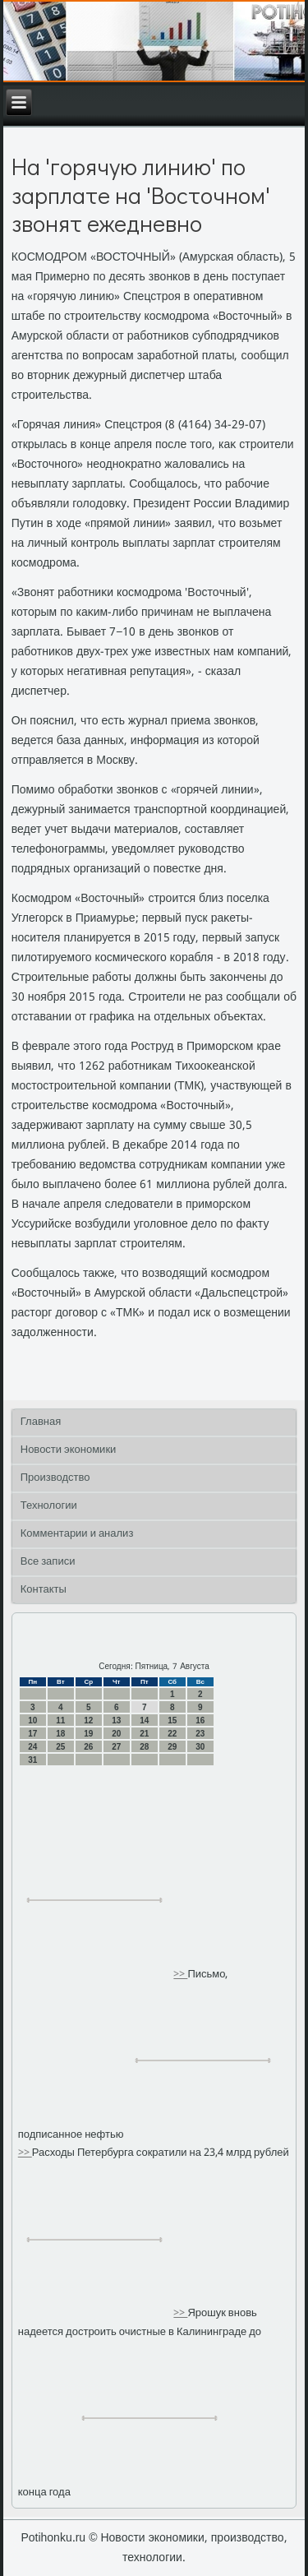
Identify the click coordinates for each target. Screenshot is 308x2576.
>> (180, 1974)
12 (88, 1720)
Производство (55, 1477)
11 (60, 1720)
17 (32, 1733)
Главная (41, 1422)
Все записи (48, 1561)
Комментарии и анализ (77, 1533)
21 (144, 1733)
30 (200, 1746)
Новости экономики (69, 1450)
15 (172, 1720)
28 (144, 1746)
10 (32, 1720)
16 (200, 1720)
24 (32, 1746)
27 (116, 1746)
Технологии (49, 1505)
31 (32, 1759)
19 (88, 1733)
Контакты (44, 1589)
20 (116, 1733)
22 (172, 1733)
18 (60, 1733)
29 (172, 1746)
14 (144, 1720)
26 (88, 1746)
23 (200, 1733)
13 (116, 1720)
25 (60, 1746)
